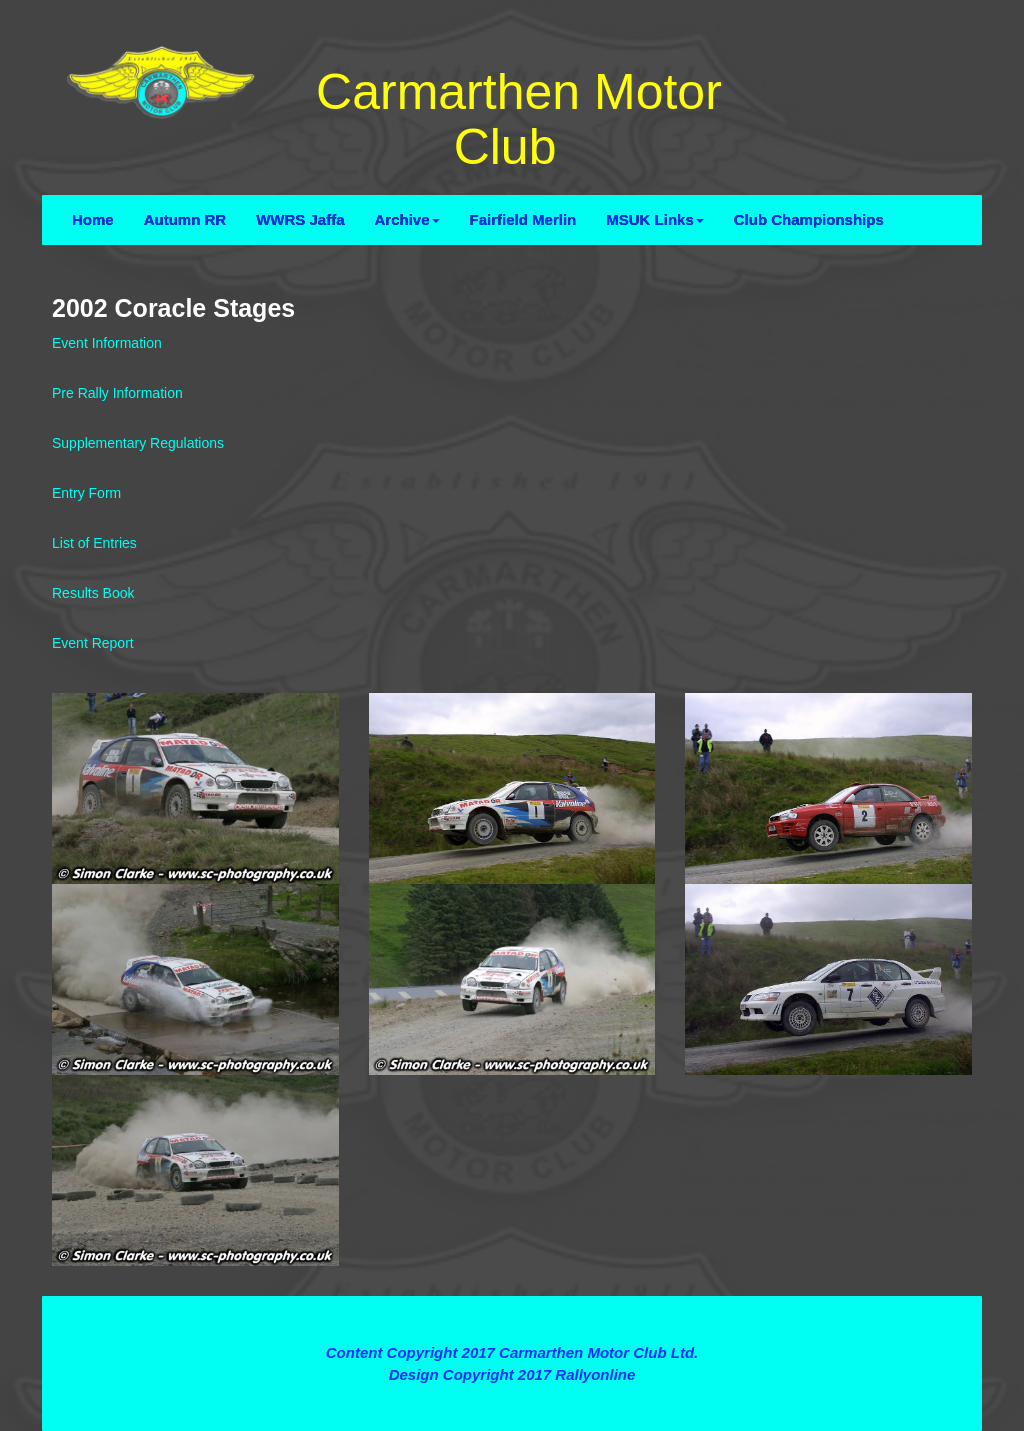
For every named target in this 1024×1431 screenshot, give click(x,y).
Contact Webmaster (512, 1395)
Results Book (93, 593)
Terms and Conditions (511, 1316)
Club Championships (809, 219)
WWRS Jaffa (300, 219)
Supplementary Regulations (138, 443)
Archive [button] (407, 219)
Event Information (107, 343)
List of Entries (94, 543)
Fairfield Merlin (523, 219)
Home (93, 219)
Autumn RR (185, 219)
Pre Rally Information (117, 393)
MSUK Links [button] (655, 219)
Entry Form (86, 493)
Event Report (93, 643)
